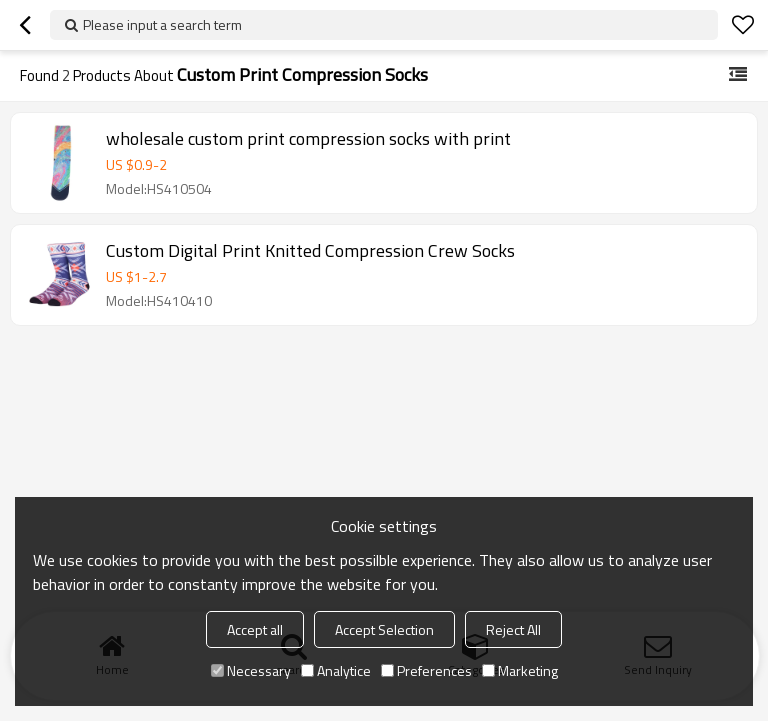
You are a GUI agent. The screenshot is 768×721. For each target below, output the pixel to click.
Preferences (426, 670)
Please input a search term (162, 24)
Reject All (513, 629)
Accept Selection (384, 629)
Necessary (251, 670)
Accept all (255, 629)
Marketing (520, 670)
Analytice (336, 670)
